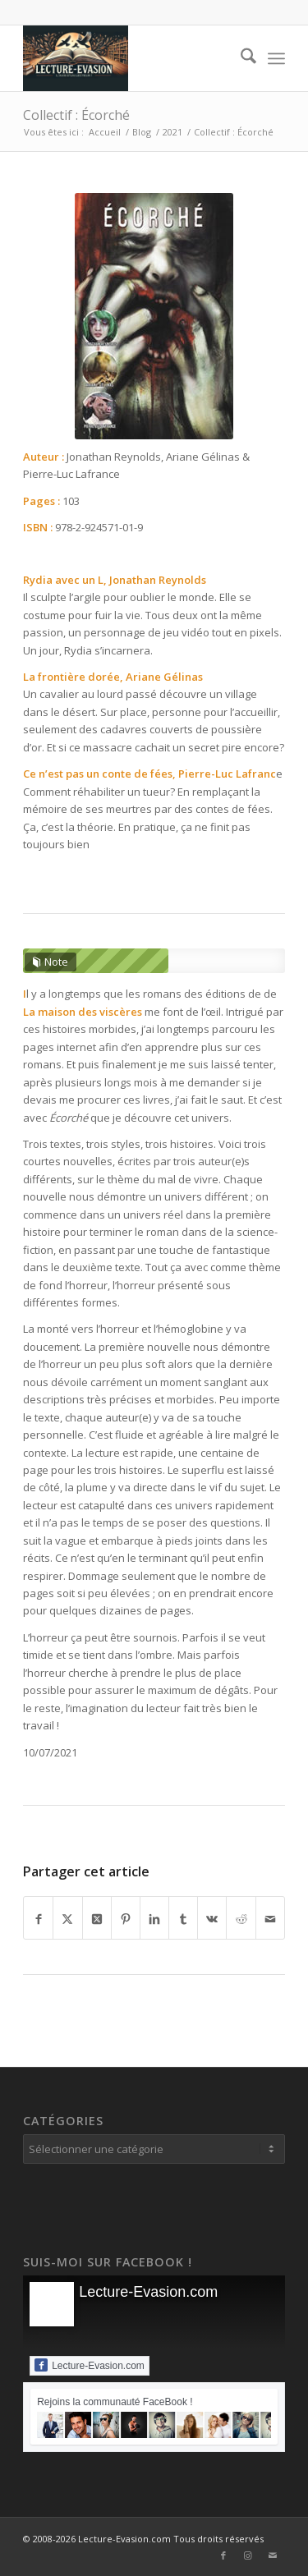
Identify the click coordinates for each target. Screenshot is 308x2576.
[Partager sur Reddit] (241, 1918)
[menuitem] (240, 58)
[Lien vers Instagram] (248, 2555)
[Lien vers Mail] (272, 2555)
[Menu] (276, 58)
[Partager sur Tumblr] (183, 1918)
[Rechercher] (240, 58)
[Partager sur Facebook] (38, 1918)
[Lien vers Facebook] (223, 2555)
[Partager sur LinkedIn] (154, 1918)
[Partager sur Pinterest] (126, 1918)
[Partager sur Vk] (212, 1918)
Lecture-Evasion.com (148, 2292)
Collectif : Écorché (76, 115)
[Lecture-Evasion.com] (127, 58)
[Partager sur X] (67, 1918)
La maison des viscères (82, 1011)
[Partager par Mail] (270, 1918)
